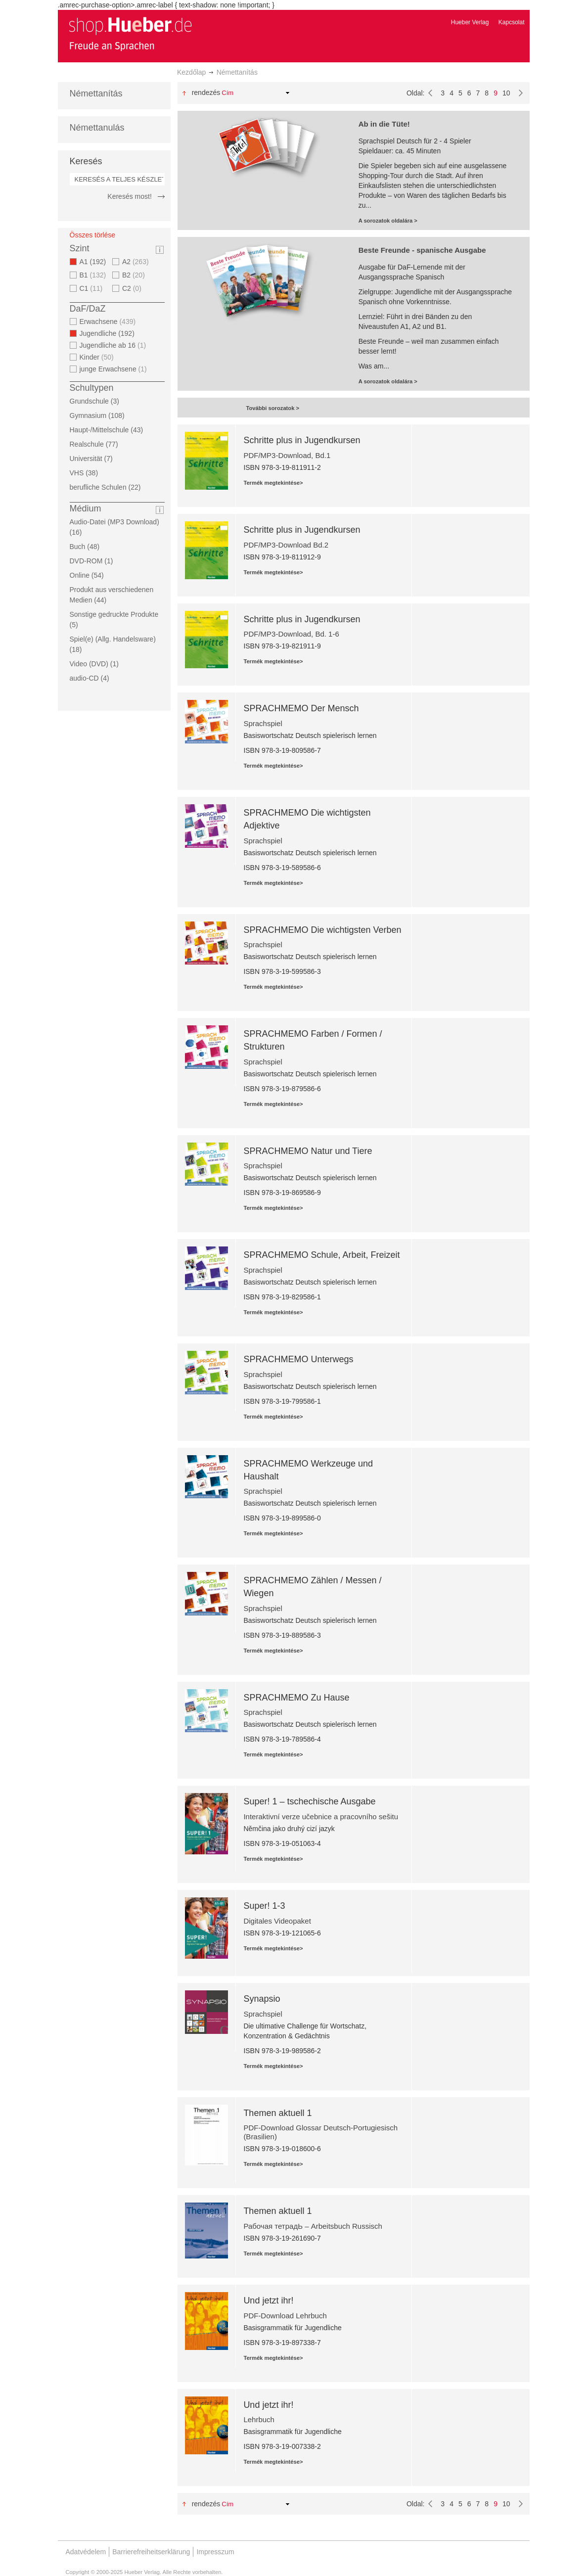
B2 (134, 275)
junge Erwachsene (114, 369)
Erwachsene (109, 321)
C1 (92, 288)
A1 (96, 262)
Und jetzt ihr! (268, 2300)
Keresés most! (129, 196)
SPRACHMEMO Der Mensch (301, 708)
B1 (94, 275)
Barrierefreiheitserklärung (151, 2552)
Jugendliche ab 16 (114, 345)
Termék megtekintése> (273, 483)
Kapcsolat (511, 22)
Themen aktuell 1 (277, 2113)
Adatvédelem (86, 2552)
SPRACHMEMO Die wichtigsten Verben (322, 930)
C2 (133, 288)
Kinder (98, 357)
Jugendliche (110, 333)
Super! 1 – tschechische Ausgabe (309, 1801)
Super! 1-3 (264, 1906)
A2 (136, 262)
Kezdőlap (191, 72)
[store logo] (130, 33)
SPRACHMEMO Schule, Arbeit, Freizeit (321, 1255)
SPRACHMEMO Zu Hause (296, 1697)
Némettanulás (97, 128)
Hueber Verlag (470, 22)
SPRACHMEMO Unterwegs (298, 1359)
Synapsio (261, 1999)
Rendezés (206, 92)
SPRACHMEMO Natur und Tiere (307, 1151)
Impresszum (215, 2552)
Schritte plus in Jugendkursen (301, 440)
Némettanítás (96, 93)
